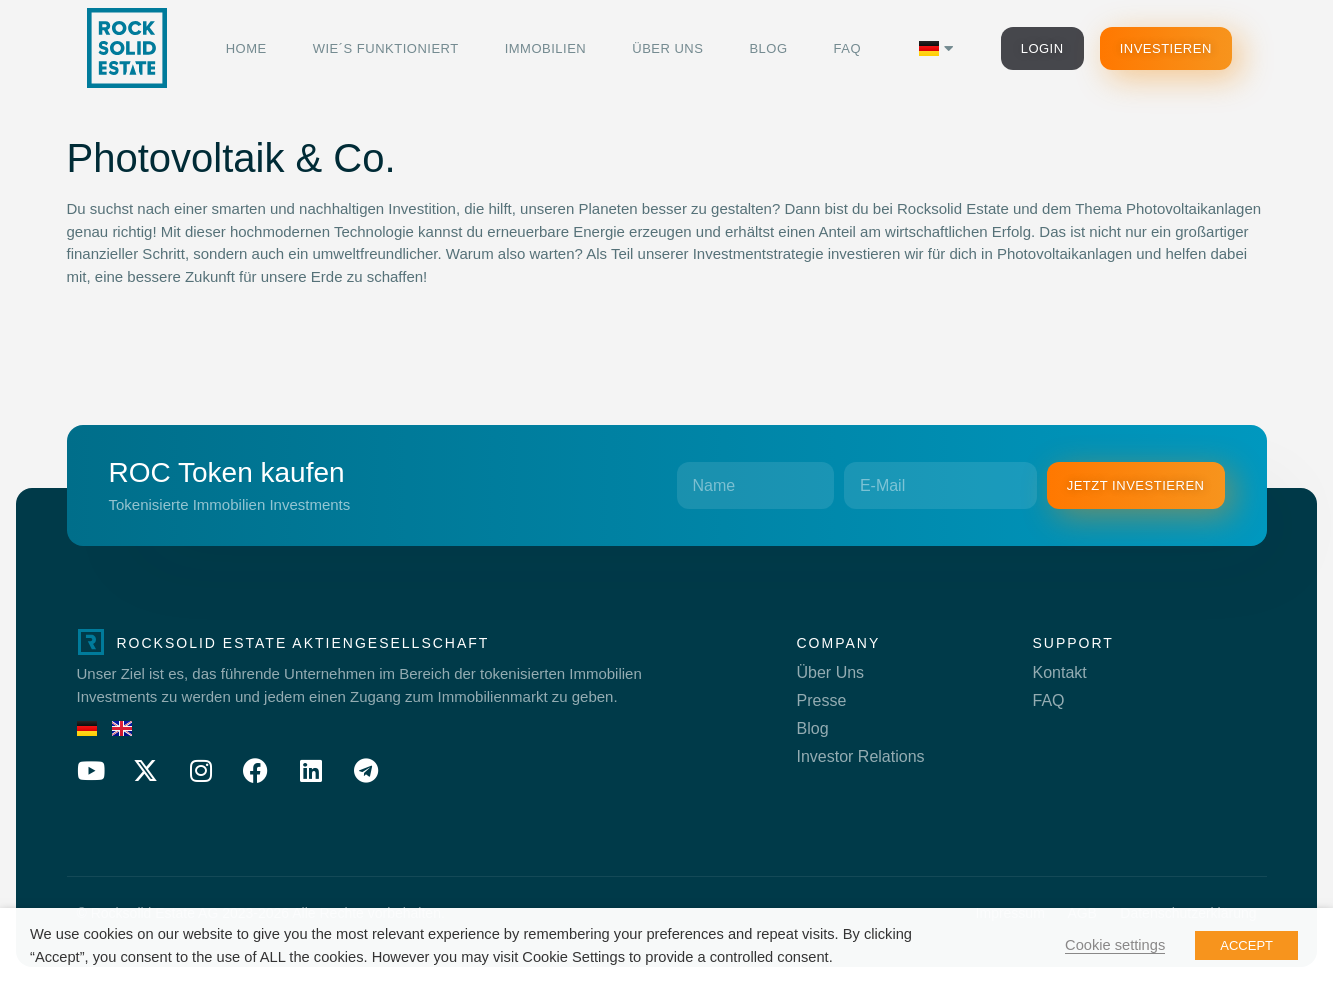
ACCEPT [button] (1246, 945)
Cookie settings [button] (1115, 945)
